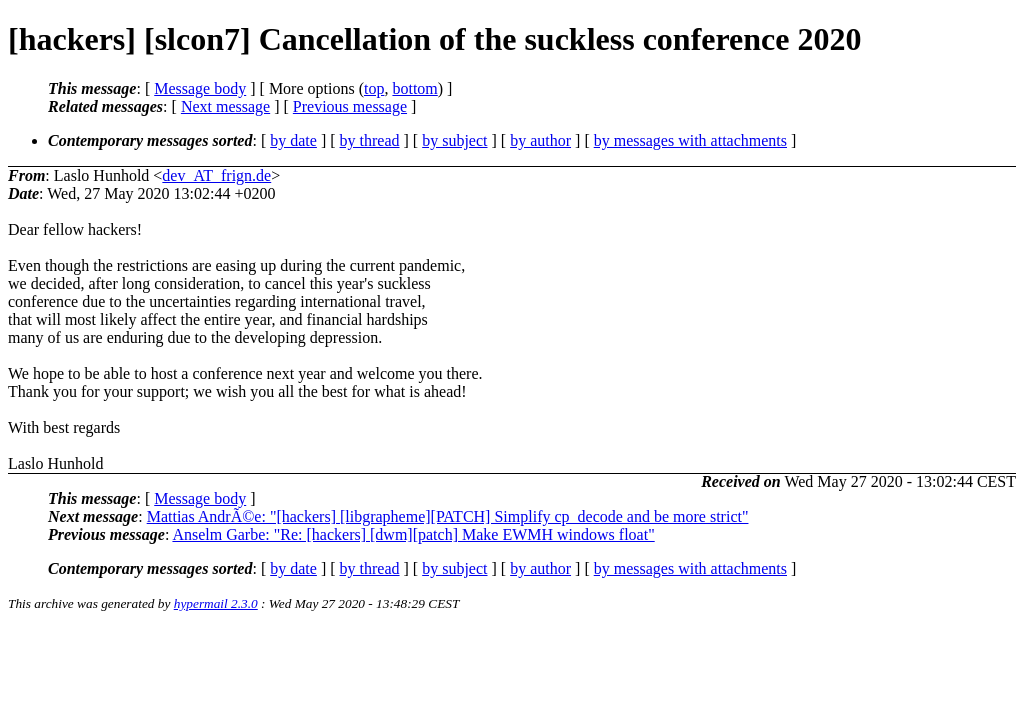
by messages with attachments (690, 140)
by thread (370, 140)
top (374, 88)
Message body (200, 88)
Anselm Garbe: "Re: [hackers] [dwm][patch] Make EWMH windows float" (413, 534)
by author (540, 140)
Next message (225, 106)
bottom (414, 88)
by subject (454, 140)
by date (293, 140)
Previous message (350, 106)
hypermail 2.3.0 (216, 603)
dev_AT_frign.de (216, 175)
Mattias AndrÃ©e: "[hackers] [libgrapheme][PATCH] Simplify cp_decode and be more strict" (448, 516)
